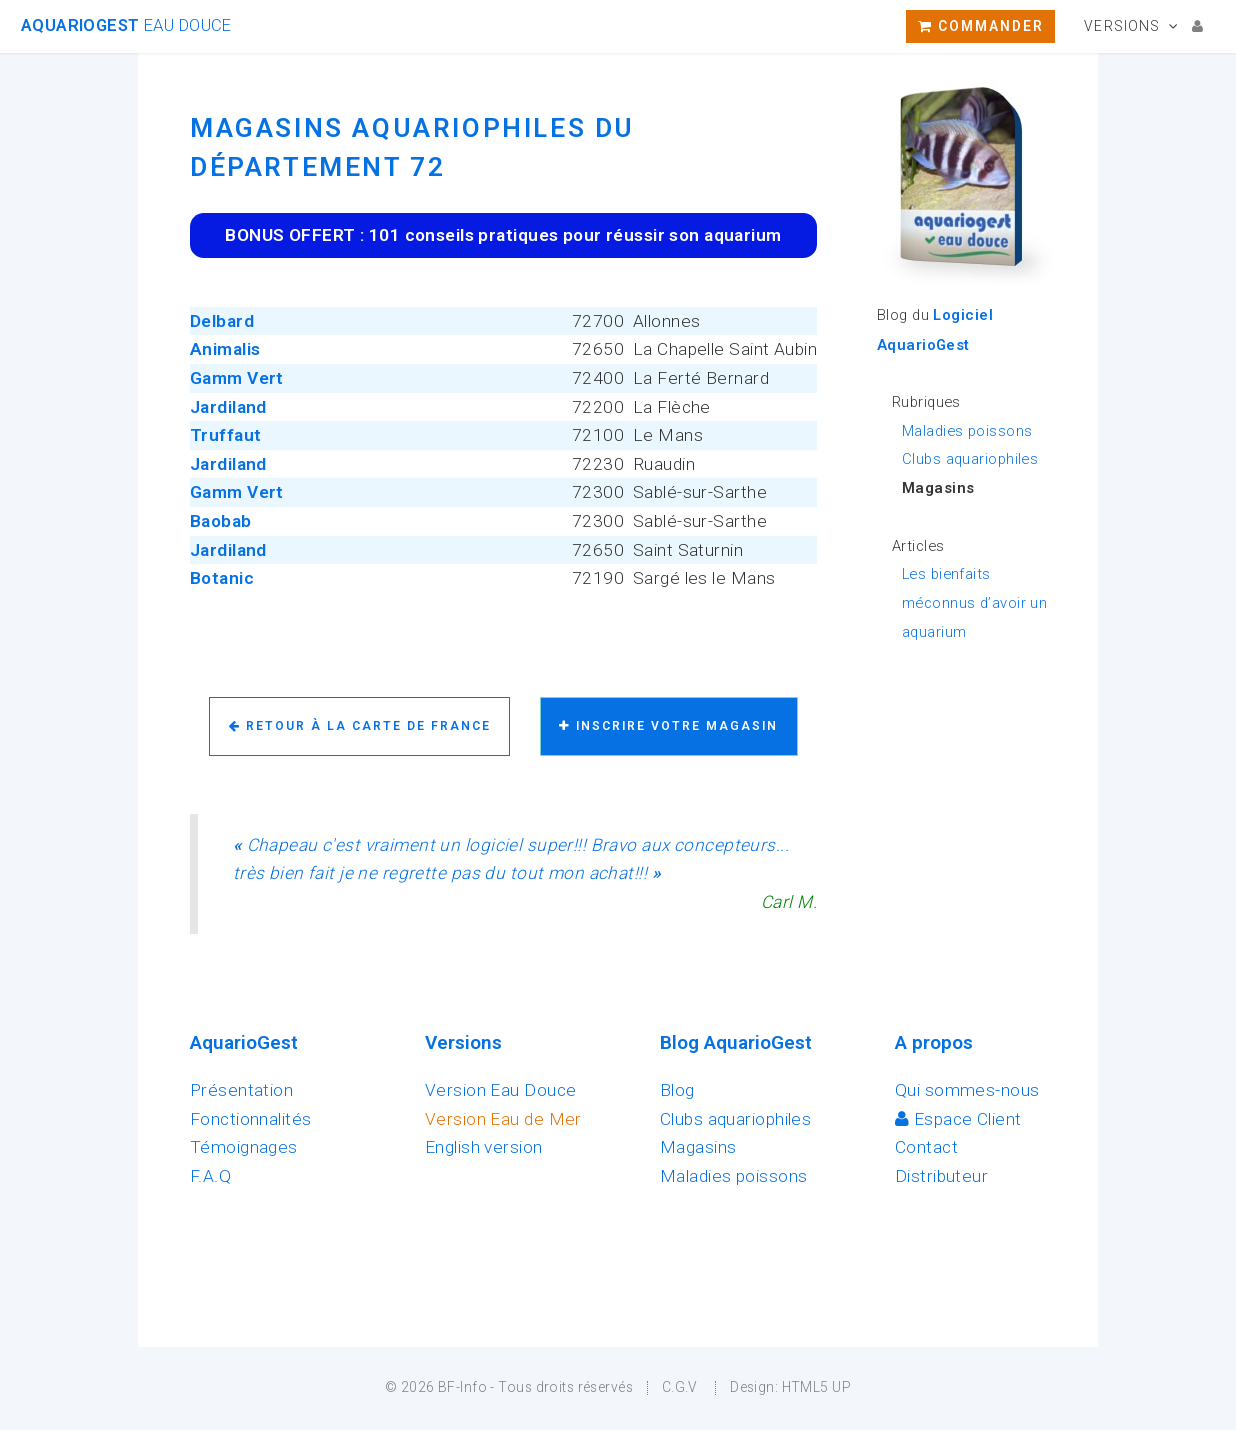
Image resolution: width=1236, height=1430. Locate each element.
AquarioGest (126, 25)
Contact (926, 1147)
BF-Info (462, 1387)
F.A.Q (210, 1176)
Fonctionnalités (251, 1119)
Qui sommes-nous (967, 1090)
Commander (981, 26)
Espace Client (958, 1119)
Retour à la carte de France (360, 726)
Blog (677, 1090)
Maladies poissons (967, 431)
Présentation (241, 1090)
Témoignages (244, 1147)
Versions (1121, 26)
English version (484, 1147)
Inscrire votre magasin (668, 726)
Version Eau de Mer (503, 1119)
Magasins (698, 1147)
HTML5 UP (816, 1387)
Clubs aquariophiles (970, 459)
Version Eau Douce (500, 1090)
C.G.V (680, 1387)
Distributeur (941, 1176)
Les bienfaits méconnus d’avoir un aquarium (974, 602)
